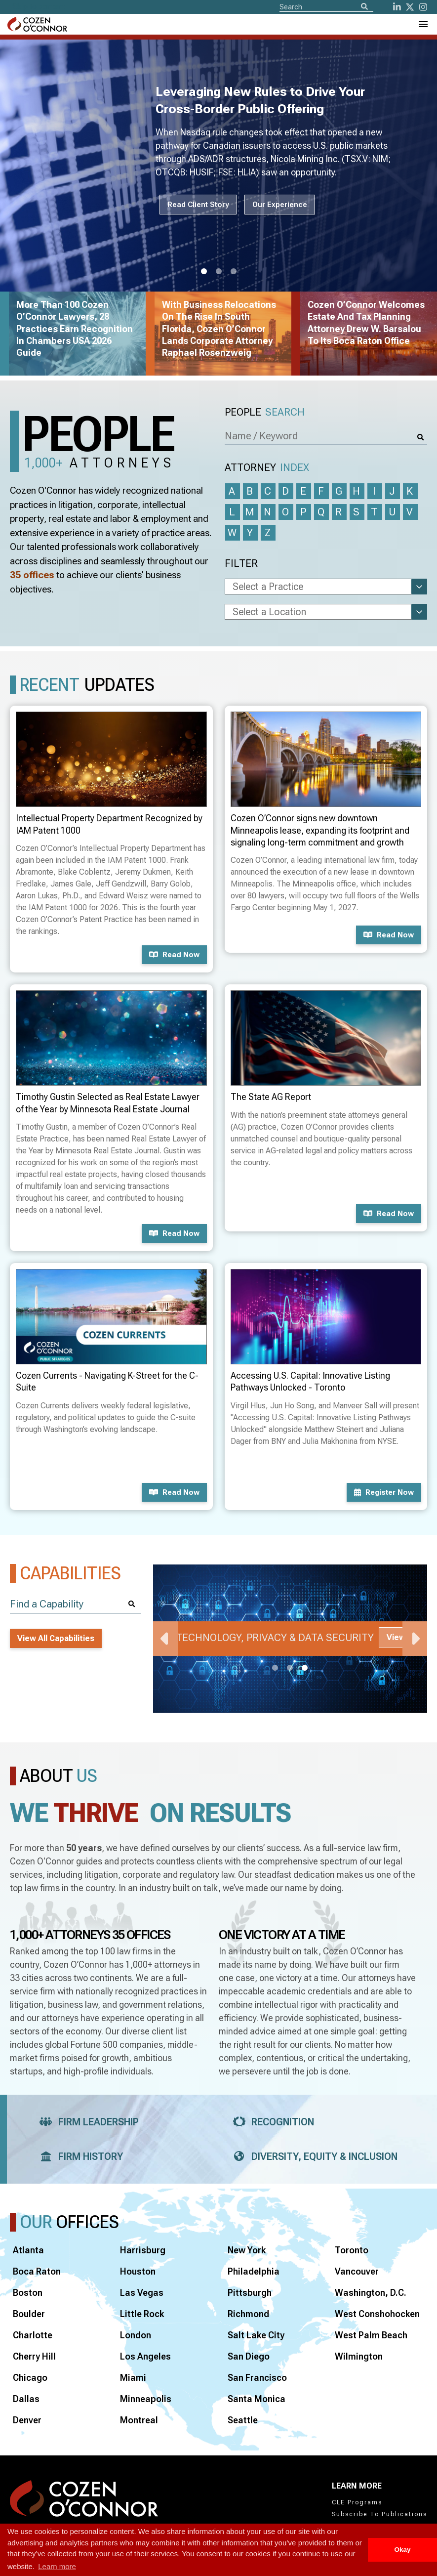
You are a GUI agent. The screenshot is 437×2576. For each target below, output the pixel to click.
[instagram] (423, 6)
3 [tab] (233, 272)
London (135, 2335)
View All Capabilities (55, 1638)
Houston (138, 2271)
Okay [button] (402, 2549)
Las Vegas (141, 2292)
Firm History (78, 2156)
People (265, 412)
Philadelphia (253, 2271)
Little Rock (142, 2314)
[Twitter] (409, 6)
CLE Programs (357, 2502)
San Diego (249, 2356)
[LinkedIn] (397, 6)
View (396, 1637)
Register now (384, 1492)
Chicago (30, 2377)
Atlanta (28, 2250)
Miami (133, 2377)
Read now (174, 954)
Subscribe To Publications (379, 2514)
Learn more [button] (57, 2566)
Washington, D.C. (370, 2292)
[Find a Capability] (75, 1604)
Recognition (270, 2122)
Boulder (29, 2314)
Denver (27, 2420)
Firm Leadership (86, 2122)
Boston (27, 2292)
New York (247, 2250)
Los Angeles (145, 2356)
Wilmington (359, 2356)
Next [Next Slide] (414, 1638)
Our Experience (279, 204)
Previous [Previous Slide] (165, 1638)
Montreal (139, 2420)
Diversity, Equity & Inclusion (312, 2156)
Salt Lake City (256, 2335)
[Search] (364, 7)
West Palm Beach (371, 2335)
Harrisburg (142, 2250)
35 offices (32, 575)
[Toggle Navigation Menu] (422, 24)
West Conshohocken (377, 2314)
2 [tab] (219, 272)
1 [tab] (204, 272)
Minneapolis (145, 2399)
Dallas (26, 2399)
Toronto (351, 2250)
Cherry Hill (34, 2356)
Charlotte (32, 2335)
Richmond (248, 2314)
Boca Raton (37, 2271)
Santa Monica (256, 2399)
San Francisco (257, 2377)
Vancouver (357, 2271)
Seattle (243, 2420)
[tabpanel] (290, 1638)
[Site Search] (326, 6)
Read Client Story (198, 204)
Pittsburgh (250, 2292)
